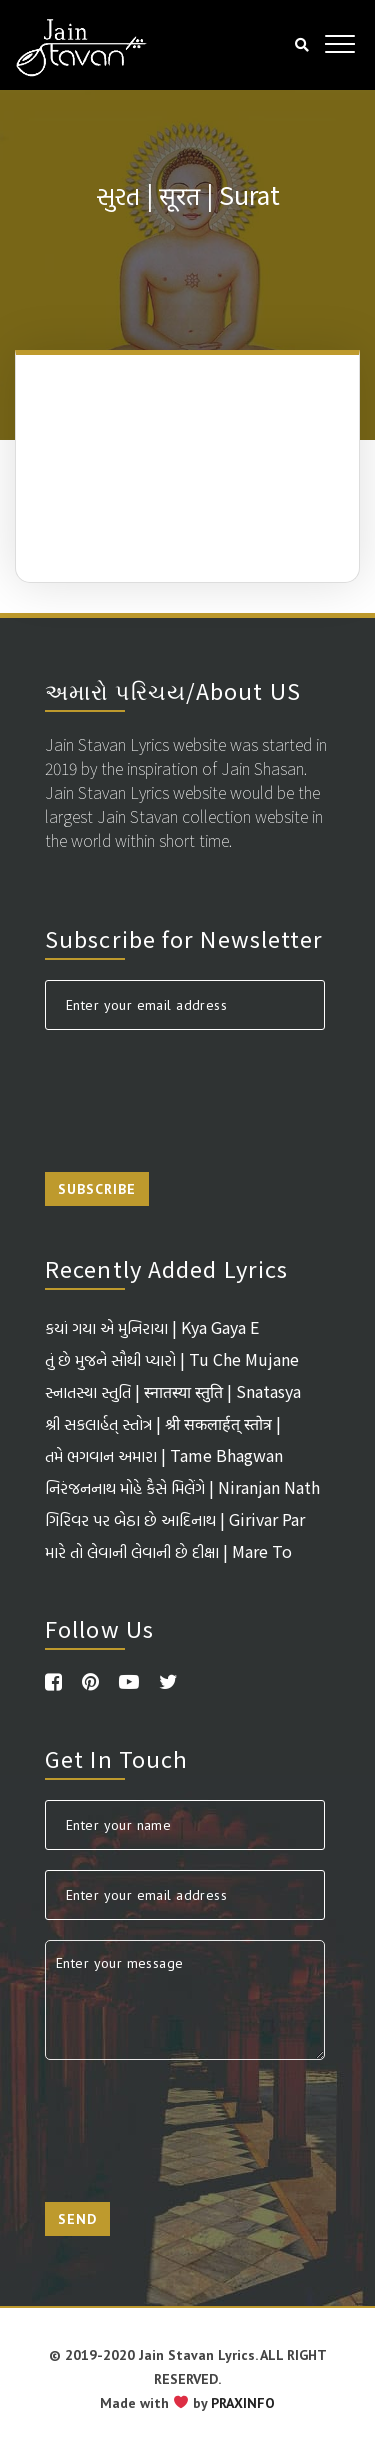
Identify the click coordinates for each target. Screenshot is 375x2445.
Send (77, 2219)
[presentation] (197, 1089)
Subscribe (97, 1189)
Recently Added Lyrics (166, 1268)
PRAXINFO (243, 2403)
